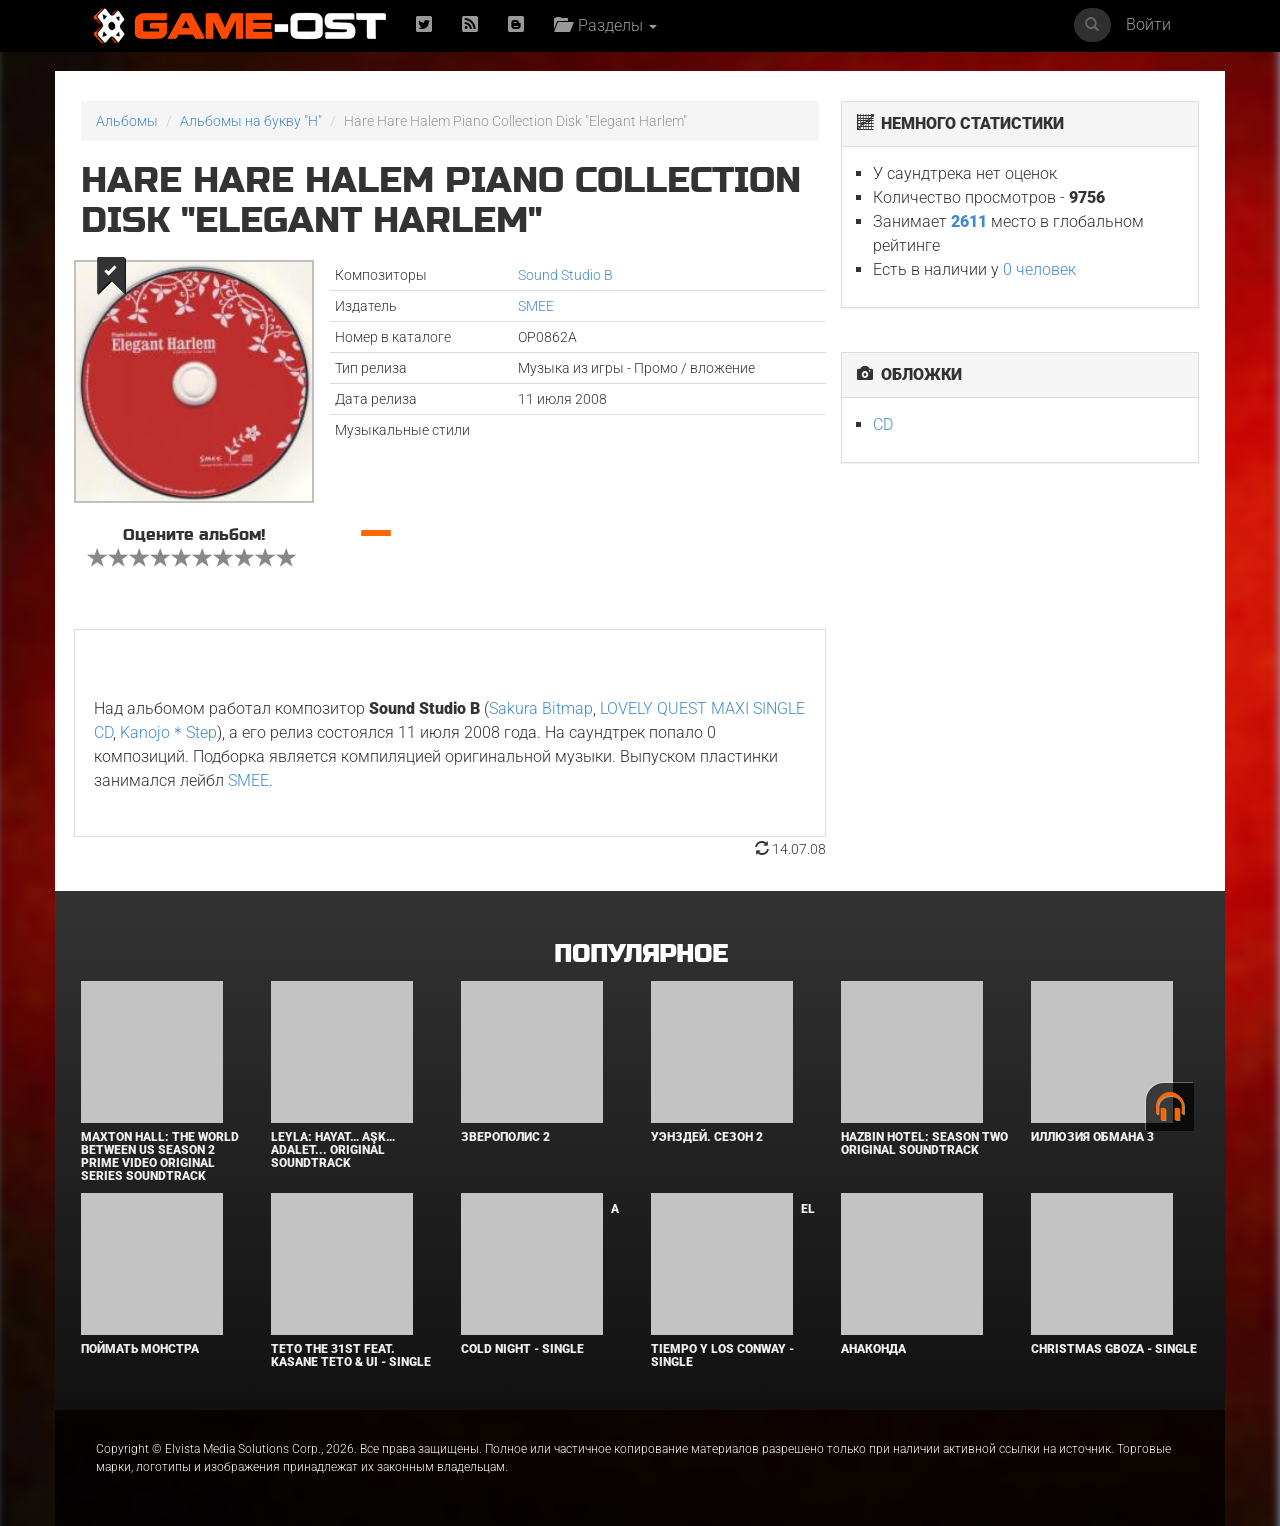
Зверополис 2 (505, 1137)
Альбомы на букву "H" (251, 121)
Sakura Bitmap (541, 708)
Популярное (640, 954)
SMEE (536, 306)
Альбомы (127, 121)
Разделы (605, 25)
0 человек (1039, 269)
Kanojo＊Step (168, 732)
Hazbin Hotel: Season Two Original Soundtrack (924, 1143)
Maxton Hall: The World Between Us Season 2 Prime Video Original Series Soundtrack (160, 1157)
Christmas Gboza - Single (1114, 1349)
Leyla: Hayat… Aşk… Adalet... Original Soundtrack (333, 1150)
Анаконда (873, 1349)
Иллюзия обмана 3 (1092, 1137)
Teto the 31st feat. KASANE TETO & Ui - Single (351, 1355)
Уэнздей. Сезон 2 (707, 1137)
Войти (1148, 24)
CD (883, 424)
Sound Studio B (565, 275)
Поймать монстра (140, 1349)
